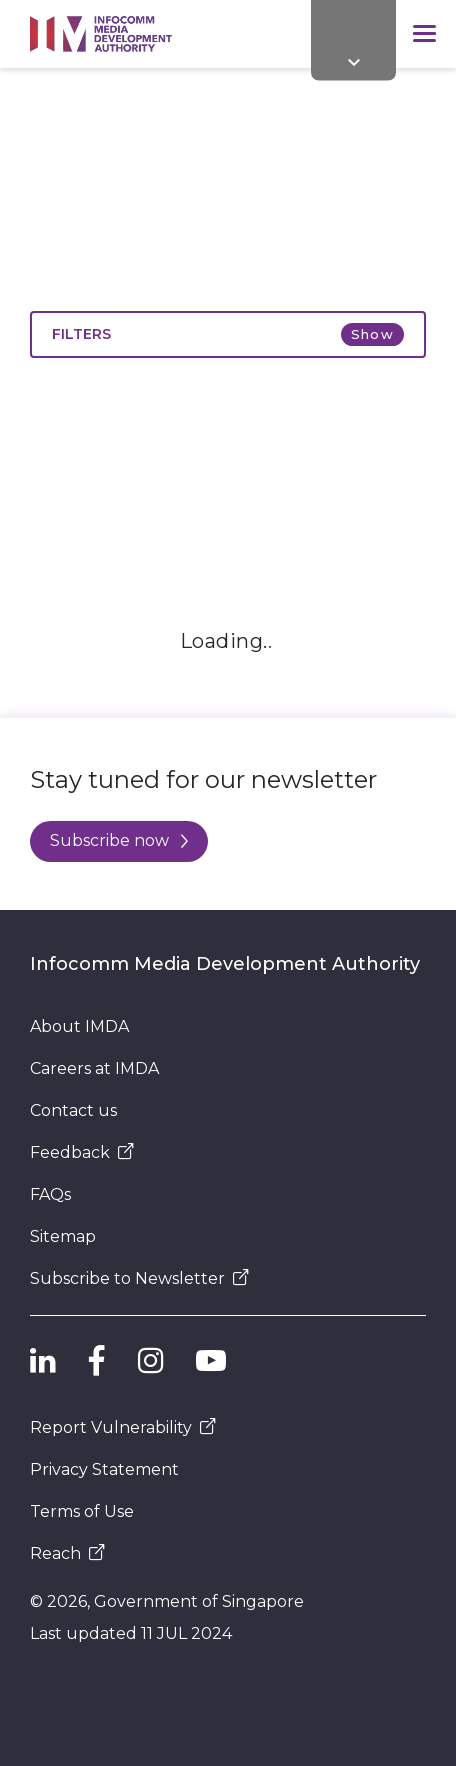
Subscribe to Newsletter (139, 1278)
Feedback (82, 1152)
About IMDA (79, 1026)
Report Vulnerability (123, 1427)
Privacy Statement (104, 1469)
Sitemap (63, 1236)
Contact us (73, 1110)
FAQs (50, 1194)
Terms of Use (82, 1511)
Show (372, 334)
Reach (67, 1553)
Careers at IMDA (94, 1068)
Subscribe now (119, 840)
